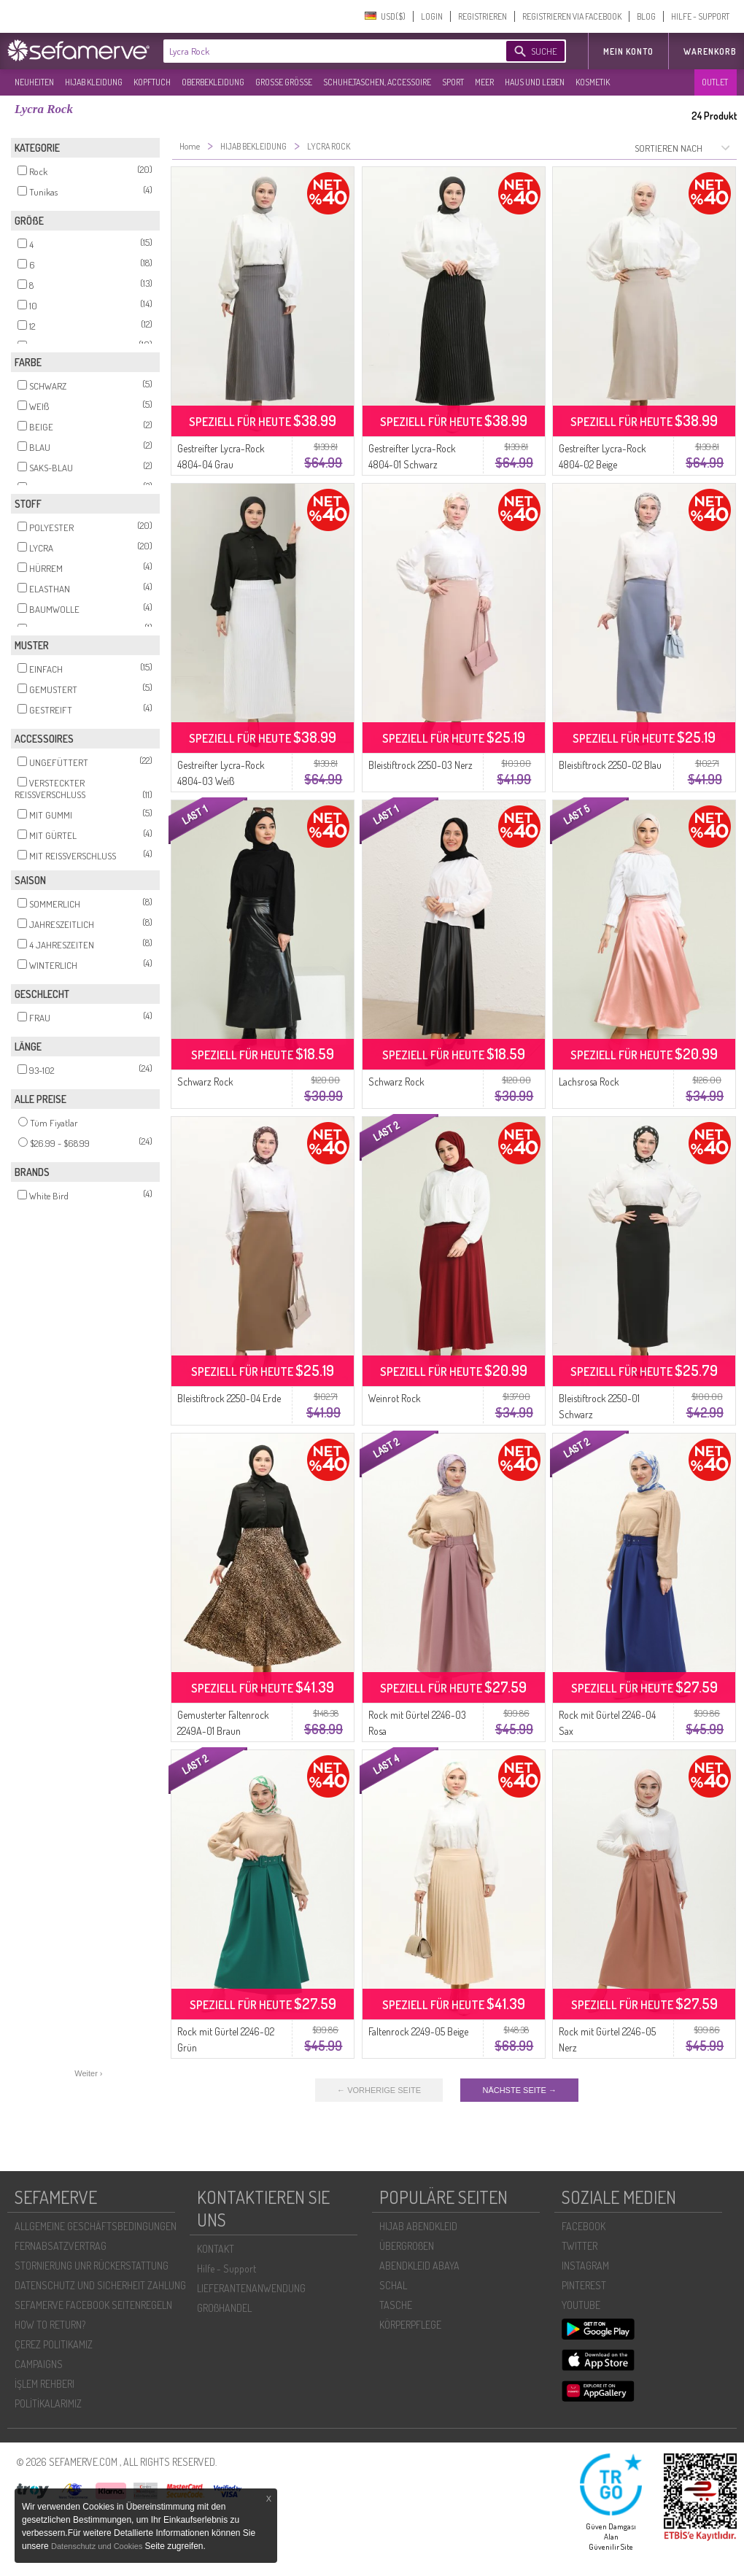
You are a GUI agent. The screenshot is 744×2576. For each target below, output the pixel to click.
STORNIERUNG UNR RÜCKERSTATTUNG (91, 2265)
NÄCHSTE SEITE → (519, 2090)
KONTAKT (215, 2249)
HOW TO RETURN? (50, 2324)
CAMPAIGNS (39, 2364)
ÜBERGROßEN (406, 2246)
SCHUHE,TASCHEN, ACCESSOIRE (377, 82)
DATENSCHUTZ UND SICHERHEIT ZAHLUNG (100, 2285)
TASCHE (395, 2305)
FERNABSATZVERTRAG (60, 2246)
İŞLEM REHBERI (44, 2384)
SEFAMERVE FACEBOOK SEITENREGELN (93, 2305)
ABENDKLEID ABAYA (419, 2265)
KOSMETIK (593, 82)
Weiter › (88, 2073)
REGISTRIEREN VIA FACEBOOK (571, 16)
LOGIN (432, 16)
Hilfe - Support (226, 2268)
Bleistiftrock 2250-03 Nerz (420, 765)
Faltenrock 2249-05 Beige (418, 2031)
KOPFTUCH (152, 82)
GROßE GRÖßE (283, 82)
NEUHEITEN (34, 82)
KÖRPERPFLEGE (410, 2324)
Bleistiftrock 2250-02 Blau (610, 765)
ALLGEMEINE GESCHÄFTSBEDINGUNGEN (96, 2226)
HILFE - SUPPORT (700, 16)
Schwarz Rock (205, 1081)
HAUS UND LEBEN (535, 82)
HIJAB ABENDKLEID (418, 2226)
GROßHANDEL (224, 2308)
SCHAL (393, 2285)
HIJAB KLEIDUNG (94, 82)
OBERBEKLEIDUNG (213, 82)
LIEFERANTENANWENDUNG (251, 2288)
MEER (484, 82)
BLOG (646, 16)
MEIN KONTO (628, 51)
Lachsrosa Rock (589, 1081)
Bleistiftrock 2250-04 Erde (229, 1398)
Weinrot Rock (394, 1398)
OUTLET (715, 82)
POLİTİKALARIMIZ (48, 2403)
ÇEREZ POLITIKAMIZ (54, 2344)
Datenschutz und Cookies (97, 2546)
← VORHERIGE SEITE (379, 2090)
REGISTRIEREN (482, 16)
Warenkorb (710, 51)
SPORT (453, 82)
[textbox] (322, 51)
